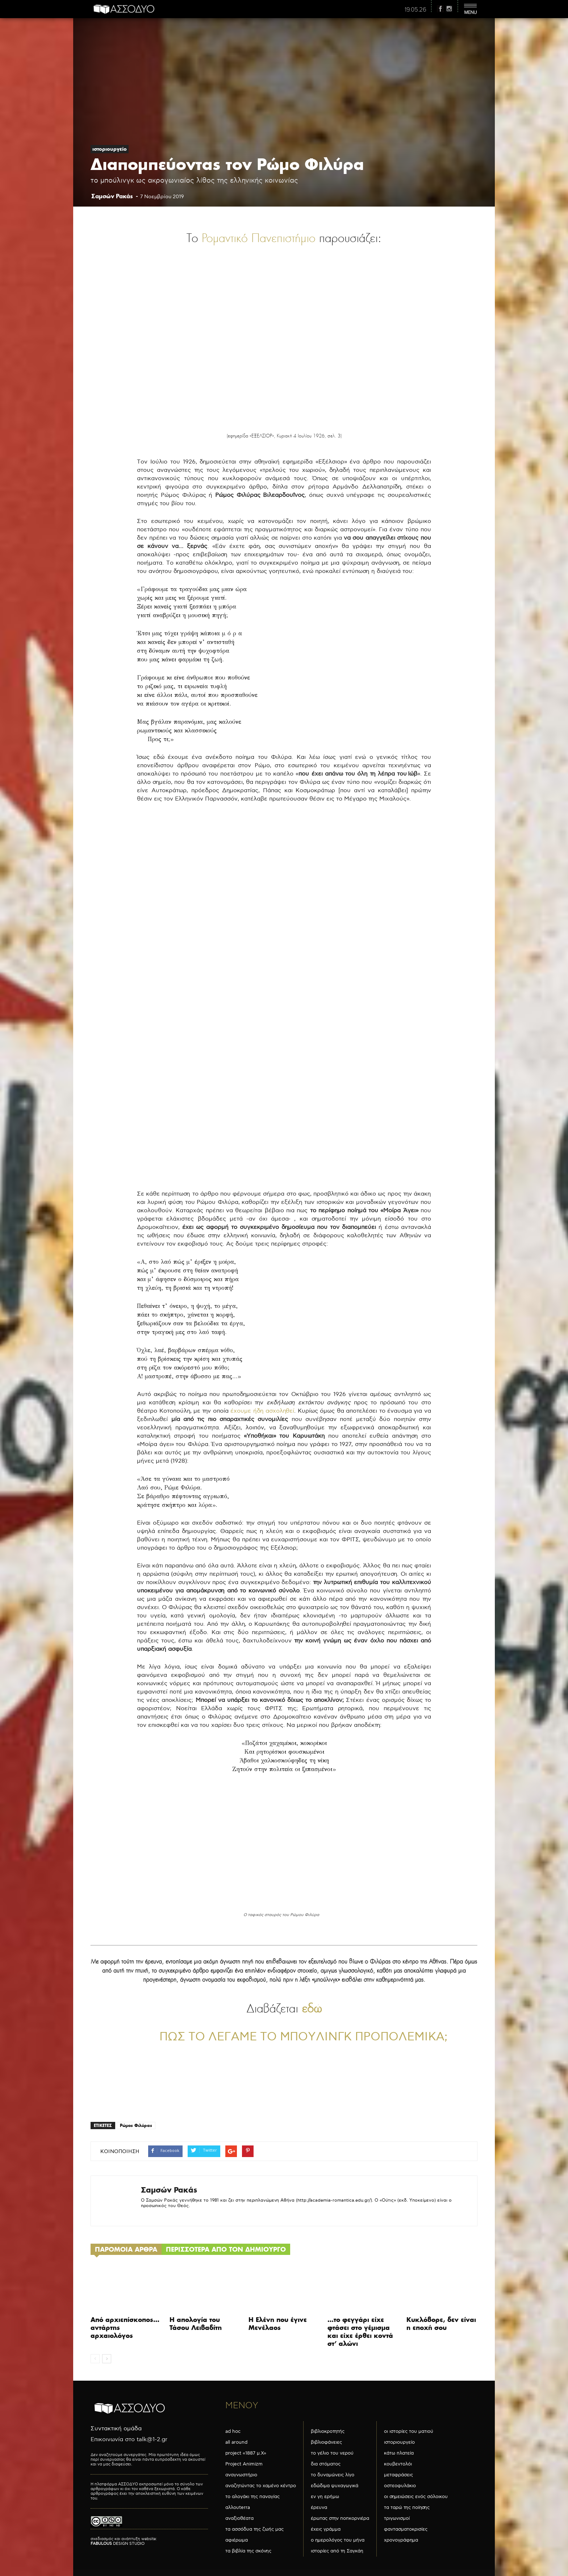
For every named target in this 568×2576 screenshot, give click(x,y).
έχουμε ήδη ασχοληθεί (262, 1411)
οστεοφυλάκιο (400, 2486)
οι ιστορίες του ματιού (408, 2431)
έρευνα (319, 2507)
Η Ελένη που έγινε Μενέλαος (277, 2323)
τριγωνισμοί (397, 2518)
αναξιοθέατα (239, 2518)
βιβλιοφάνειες (326, 2442)
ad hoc (233, 2431)
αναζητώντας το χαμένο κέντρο (260, 2486)
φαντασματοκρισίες (405, 2529)
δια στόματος (326, 2464)
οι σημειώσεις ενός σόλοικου (416, 2497)
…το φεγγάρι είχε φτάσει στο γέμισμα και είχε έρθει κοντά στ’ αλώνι (360, 2331)
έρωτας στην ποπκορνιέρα (340, 2518)
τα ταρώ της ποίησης (407, 2507)
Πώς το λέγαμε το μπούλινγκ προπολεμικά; (303, 2037)
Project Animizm (244, 2464)
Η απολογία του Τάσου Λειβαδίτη (196, 2323)
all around (236, 2442)
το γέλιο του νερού (332, 2453)
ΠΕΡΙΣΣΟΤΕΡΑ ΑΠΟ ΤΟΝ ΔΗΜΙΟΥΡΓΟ (226, 2249)
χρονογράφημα (401, 2540)
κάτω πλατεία (399, 2453)
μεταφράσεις (398, 2475)
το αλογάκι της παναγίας (252, 2497)
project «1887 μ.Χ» (245, 2453)
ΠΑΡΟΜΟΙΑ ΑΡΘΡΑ (126, 2249)
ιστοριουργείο (109, 149)
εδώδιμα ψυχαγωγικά (334, 2486)
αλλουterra (237, 2507)
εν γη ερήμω (325, 2497)
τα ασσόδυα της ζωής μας (254, 2529)
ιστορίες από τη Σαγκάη (337, 2551)
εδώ (312, 2008)
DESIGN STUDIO (118, 2543)
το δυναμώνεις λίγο (332, 2475)
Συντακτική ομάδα (116, 2428)
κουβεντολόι (398, 2464)
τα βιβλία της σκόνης (248, 2551)
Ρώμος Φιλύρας (136, 2125)
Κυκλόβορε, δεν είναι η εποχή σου (441, 2323)
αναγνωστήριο (241, 2475)
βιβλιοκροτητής (327, 2431)
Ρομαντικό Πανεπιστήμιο (260, 237)
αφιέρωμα (236, 2540)
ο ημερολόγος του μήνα (337, 2540)
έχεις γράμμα (326, 2529)
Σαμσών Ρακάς (112, 196)
